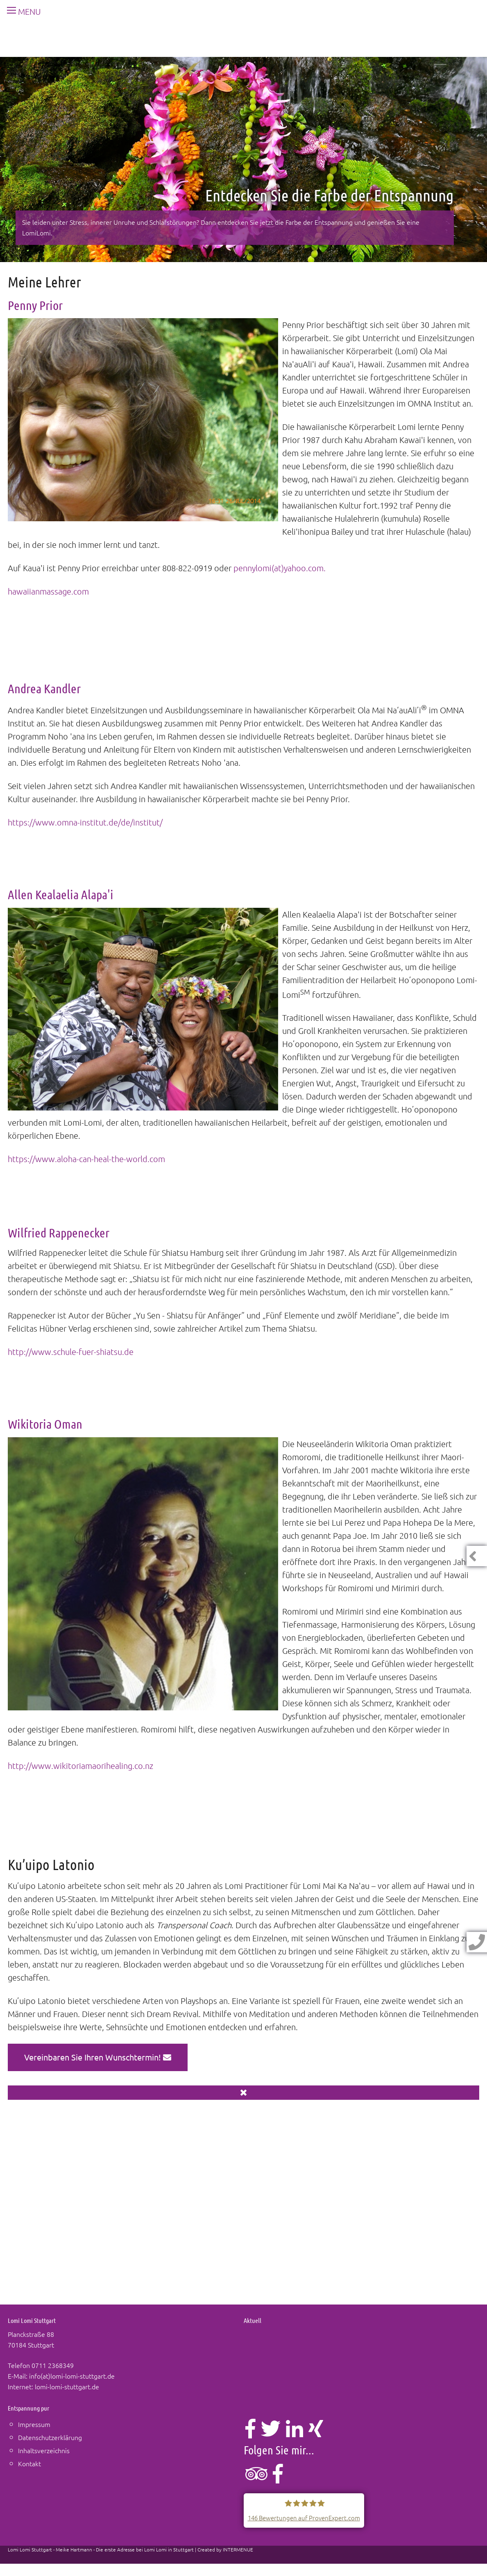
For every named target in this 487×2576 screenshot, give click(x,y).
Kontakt (29, 2463)
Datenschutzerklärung (50, 2437)
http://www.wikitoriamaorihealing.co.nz (80, 1766)
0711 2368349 (53, 2365)
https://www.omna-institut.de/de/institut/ (85, 822)
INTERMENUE (238, 2549)
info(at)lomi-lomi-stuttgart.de (72, 2375)
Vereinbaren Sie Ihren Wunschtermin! (97, 2057)
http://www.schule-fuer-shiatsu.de (71, 1352)
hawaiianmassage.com (48, 591)
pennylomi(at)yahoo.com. (279, 568)
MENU (20, 11)
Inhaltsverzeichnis (44, 2450)
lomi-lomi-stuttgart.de (67, 2386)
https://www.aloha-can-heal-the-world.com (86, 1159)
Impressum (34, 2424)
